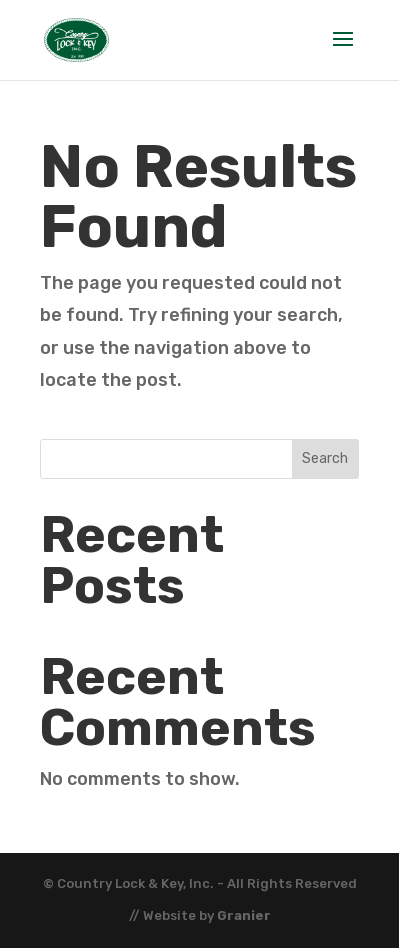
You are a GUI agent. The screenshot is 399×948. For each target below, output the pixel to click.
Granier (244, 915)
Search (325, 458)
